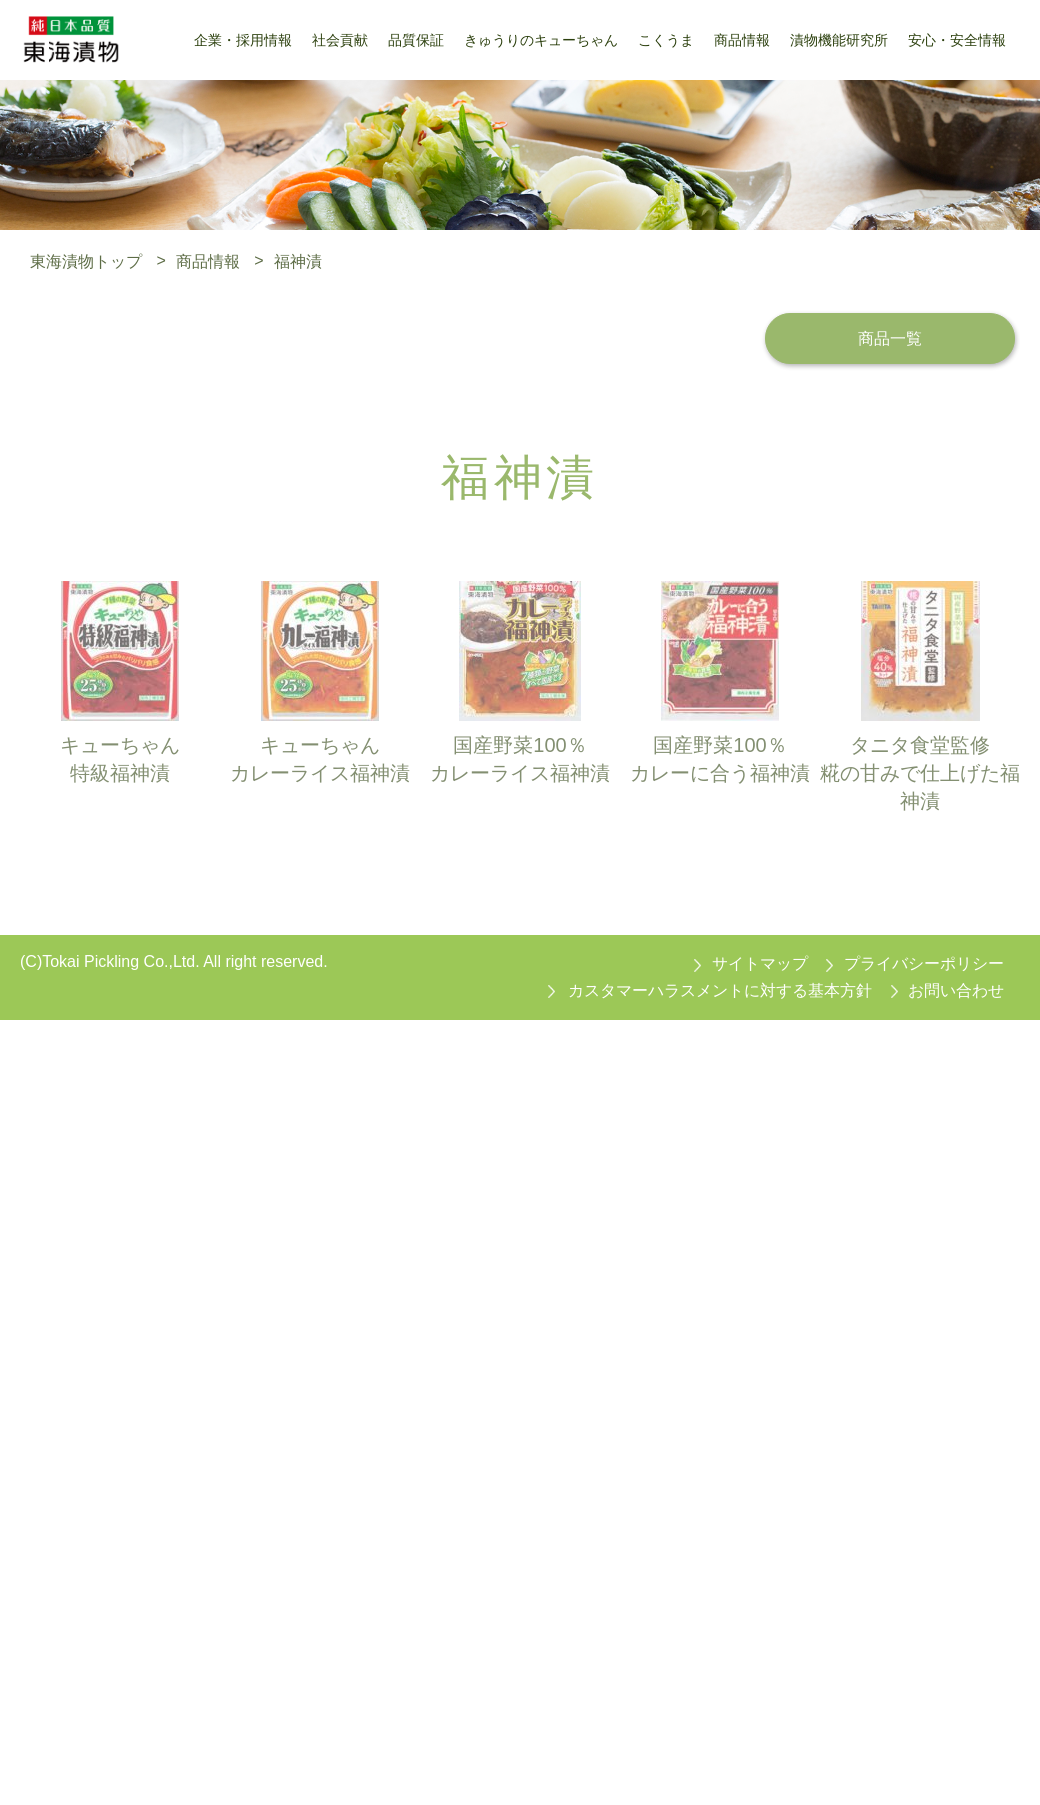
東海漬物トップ (86, 260)
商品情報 (208, 260)
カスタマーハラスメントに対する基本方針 (720, 990)
